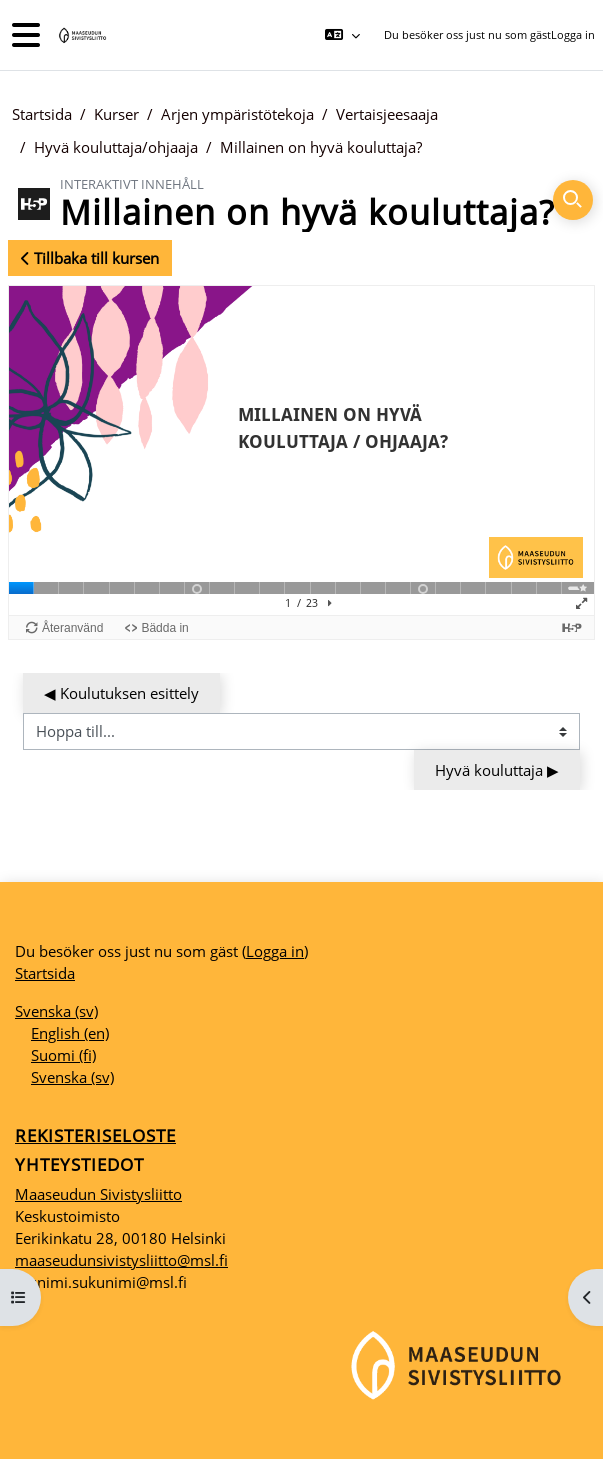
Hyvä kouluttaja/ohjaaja (116, 147)
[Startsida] (81, 35)
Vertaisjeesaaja (387, 114)
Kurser (116, 114)
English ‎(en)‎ (70, 1033)
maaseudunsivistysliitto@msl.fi (121, 1260)
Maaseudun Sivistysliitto (98, 1194)
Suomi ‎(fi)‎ (63, 1055)
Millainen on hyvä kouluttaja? (321, 147)
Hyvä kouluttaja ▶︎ (497, 770)
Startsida (42, 114)
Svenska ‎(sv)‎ (56, 1011)
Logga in (573, 34)
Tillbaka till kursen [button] (90, 258)
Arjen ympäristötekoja (237, 114)
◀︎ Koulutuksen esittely (121, 693)
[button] (341, 35)
